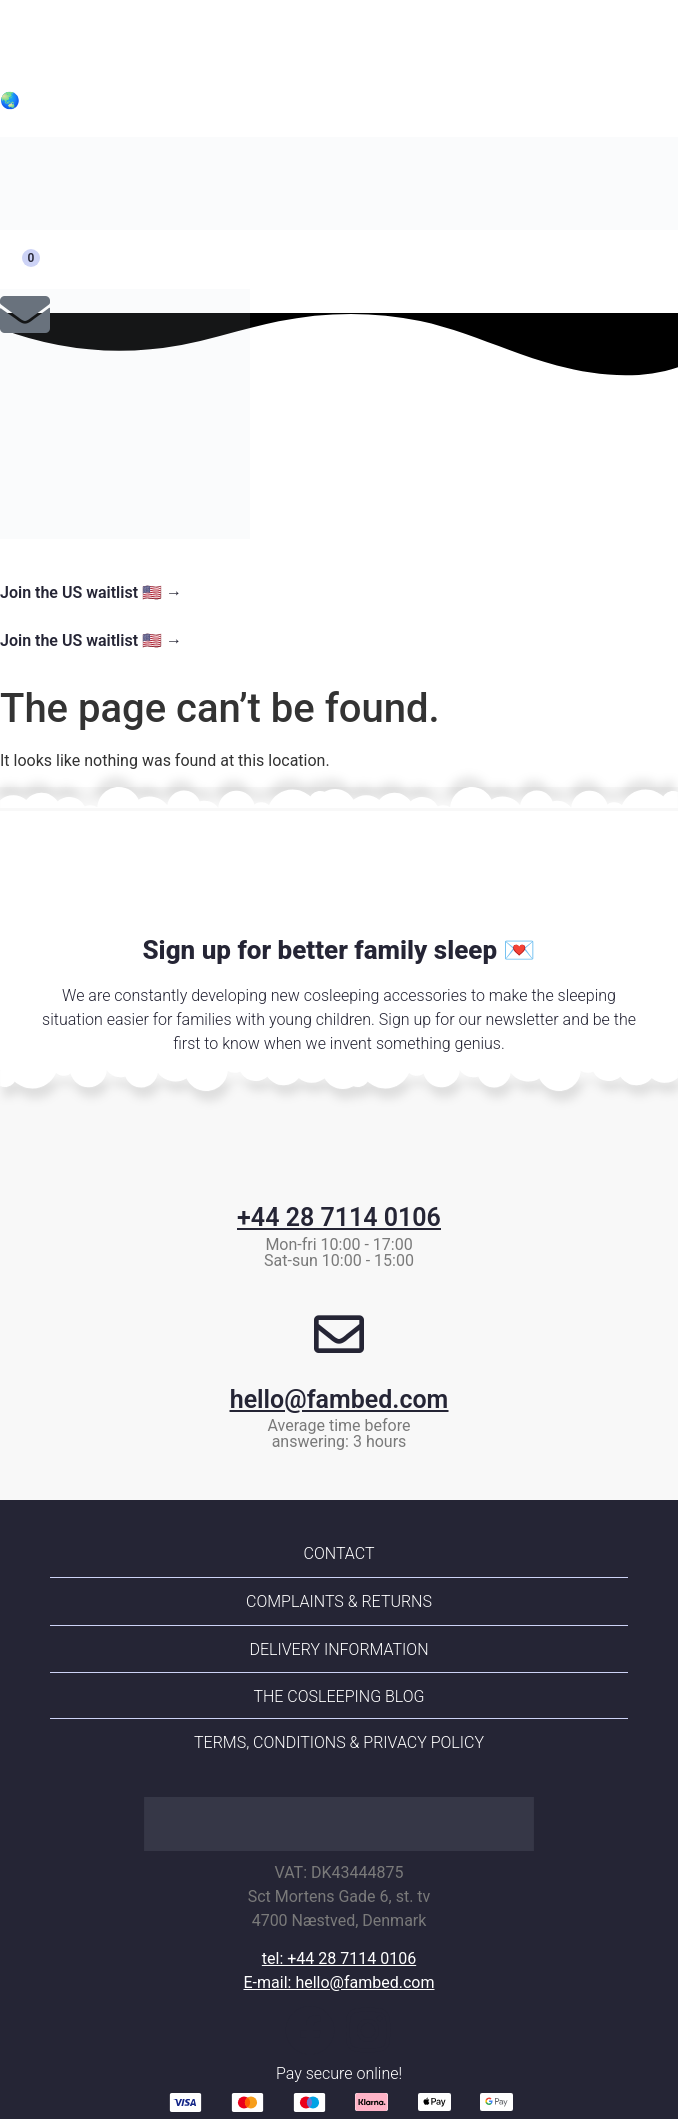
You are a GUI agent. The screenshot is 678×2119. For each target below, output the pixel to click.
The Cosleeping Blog (338, 1696)
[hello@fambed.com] (339, 1334)
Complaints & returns (339, 1601)
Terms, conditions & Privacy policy (339, 1742)
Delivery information (338, 1649)
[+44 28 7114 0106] (339, 1152)
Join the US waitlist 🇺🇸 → (91, 592)
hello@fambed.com (339, 1399)
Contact (339, 1553)
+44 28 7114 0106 (339, 1217)
